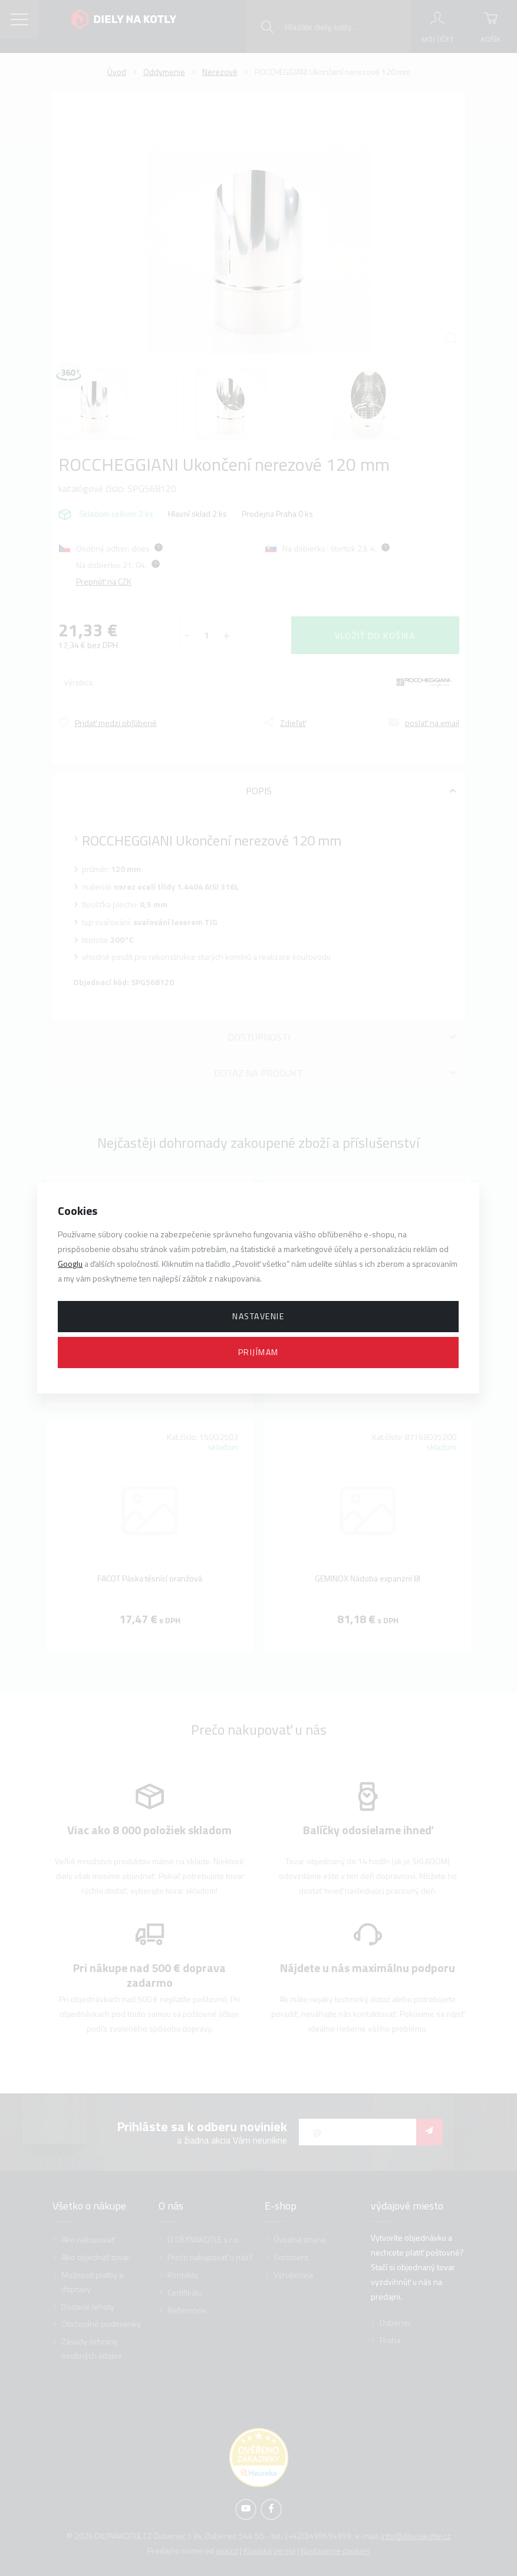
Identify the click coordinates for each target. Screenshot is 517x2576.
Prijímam (258, 1352)
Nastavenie (258, 1316)
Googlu (70, 1263)
